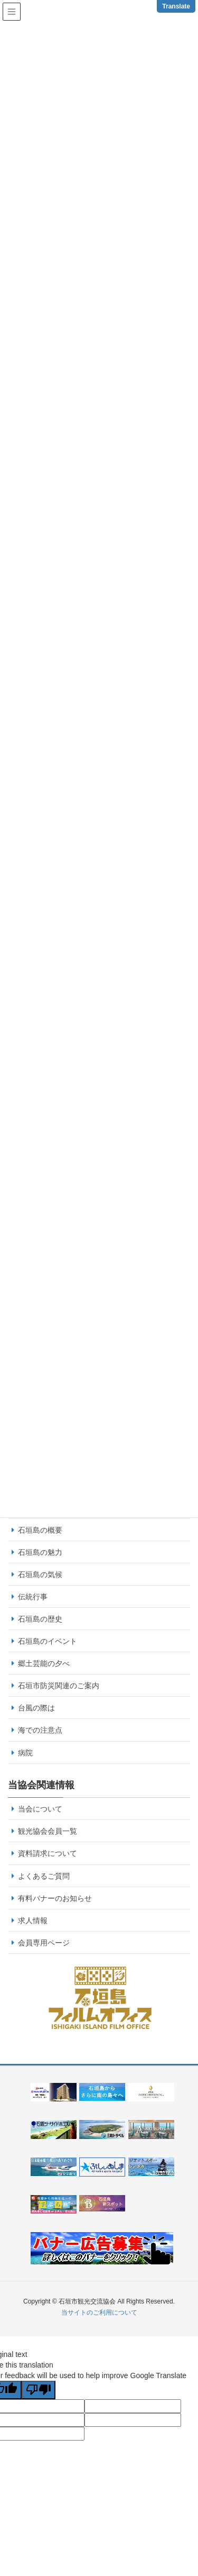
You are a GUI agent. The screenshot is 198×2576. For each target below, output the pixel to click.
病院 (25, 1753)
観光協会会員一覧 (47, 1831)
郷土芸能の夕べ (44, 1663)
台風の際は (36, 1708)
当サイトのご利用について (99, 2312)
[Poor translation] (38, 2390)
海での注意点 (40, 1730)
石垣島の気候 (40, 1574)
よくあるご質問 (44, 1876)
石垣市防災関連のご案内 (58, 1685)
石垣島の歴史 (40, 1619)
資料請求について (47, 1853)
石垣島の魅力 (40, 1552)
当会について (40, 1809)
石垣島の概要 (40, 1530)
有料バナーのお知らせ (55, 1898)
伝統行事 (33, 1596)
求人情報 (33, 1920)
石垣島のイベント (47, 1641)
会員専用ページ (44, 1942)
